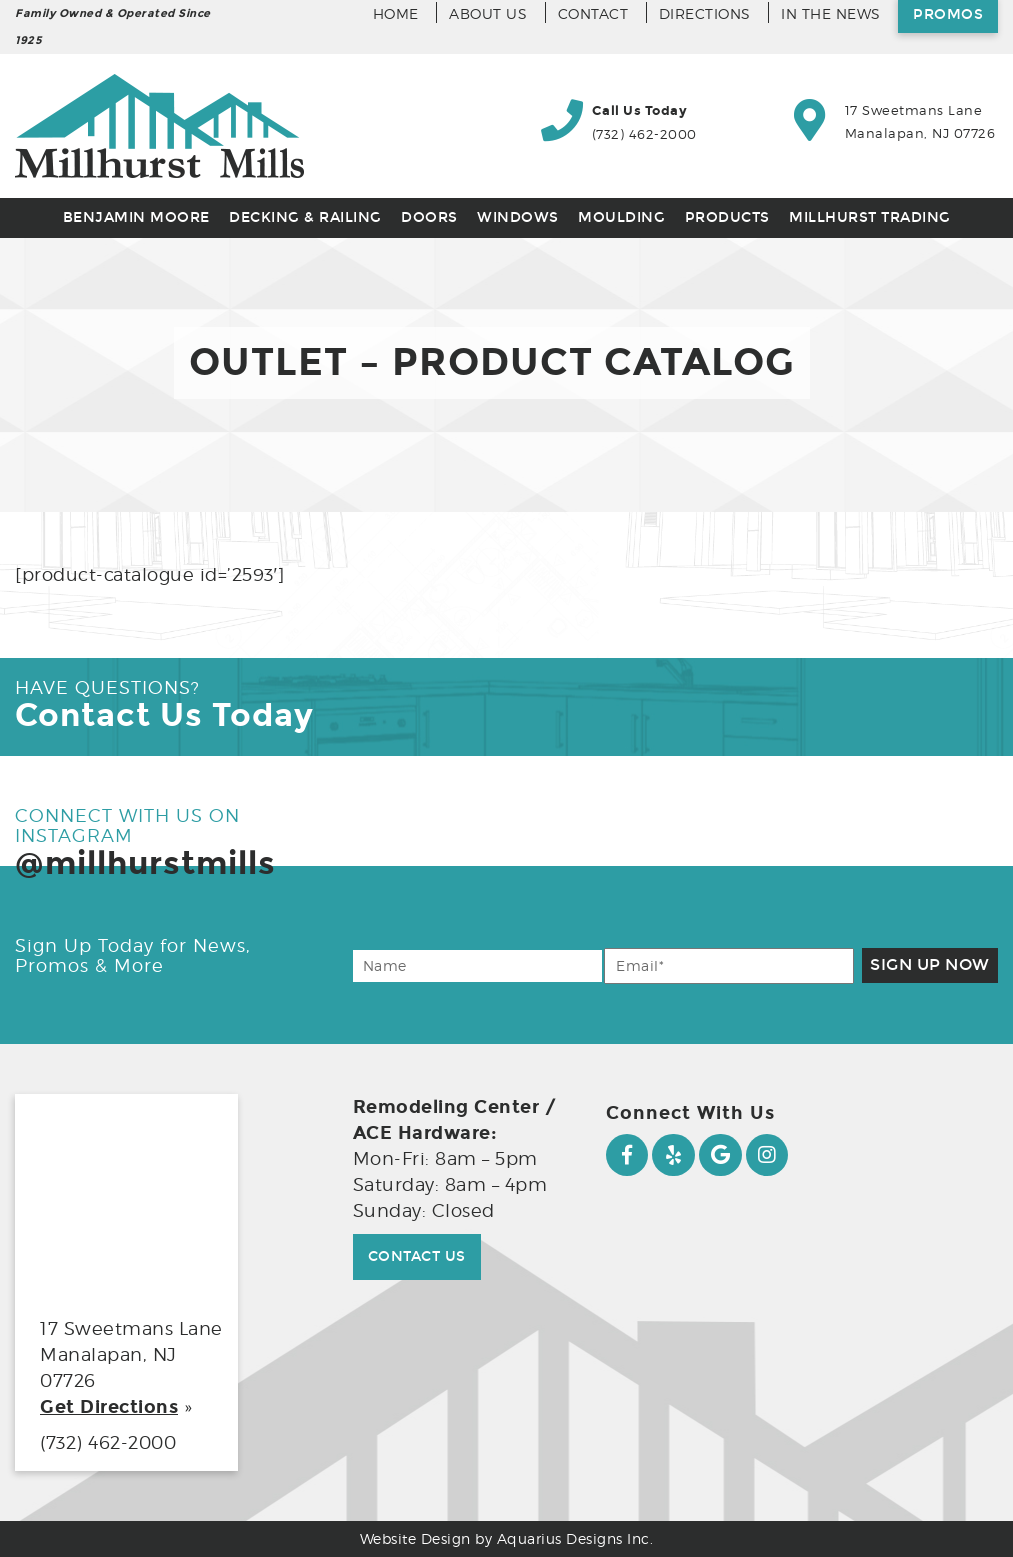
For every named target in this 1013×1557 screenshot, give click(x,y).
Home (396, 13)
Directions (705, 13)
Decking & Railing (305, 217)
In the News (831, 13)
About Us (488, 13)
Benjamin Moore (136, 217)
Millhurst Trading (870, 217)
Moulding (621, 217)
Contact (593, 13)
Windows (518, 217)
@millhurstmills (145, 863)
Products (727, 217)
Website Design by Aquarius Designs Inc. (507, 1538)
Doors (429, 217)
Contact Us (417, 1256)
